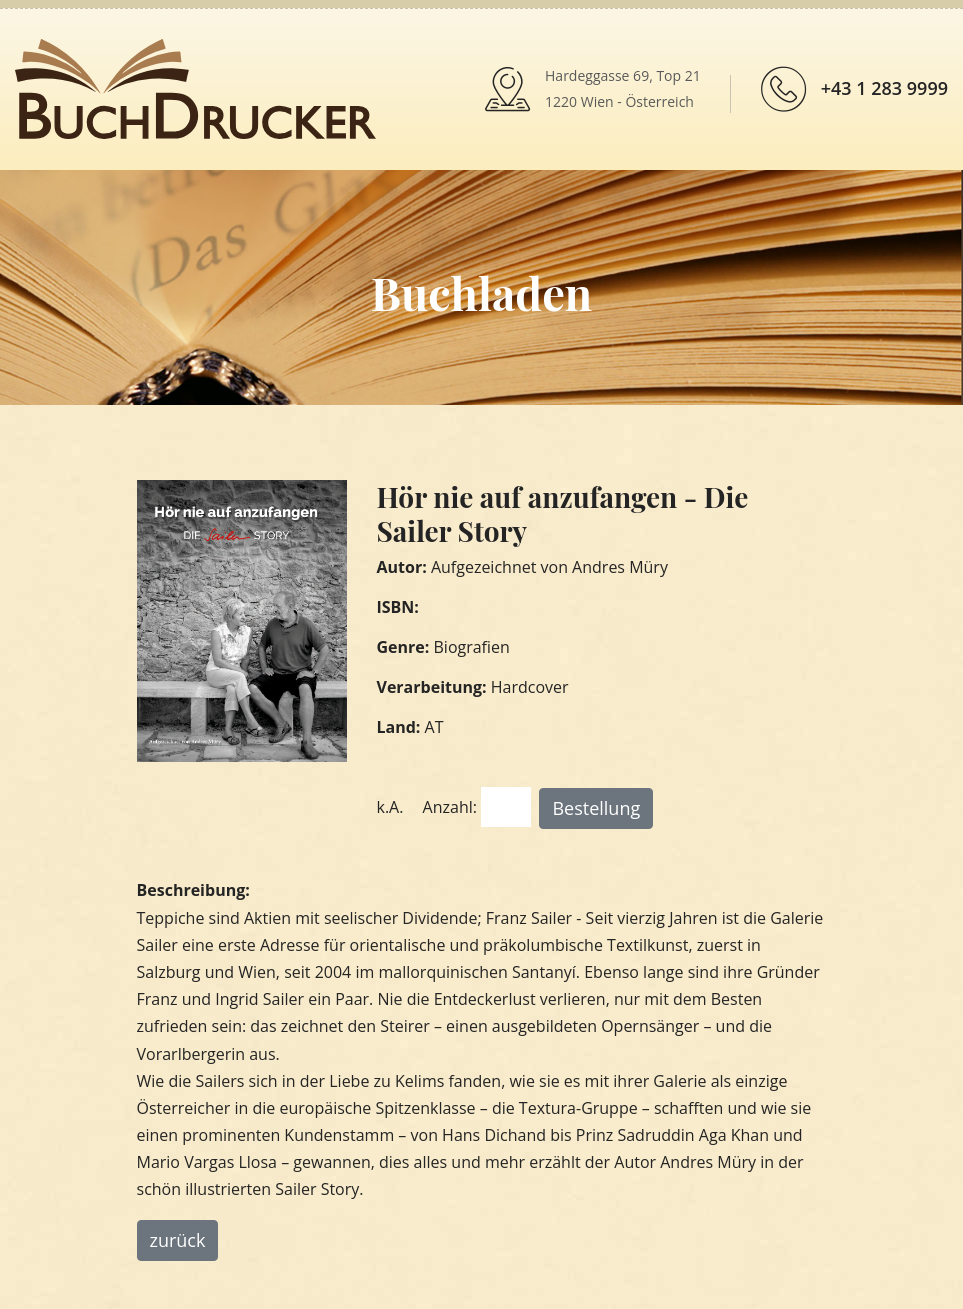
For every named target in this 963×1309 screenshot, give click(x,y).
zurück (178, 1240)
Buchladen (481, 292)
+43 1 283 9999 (884, 88)
